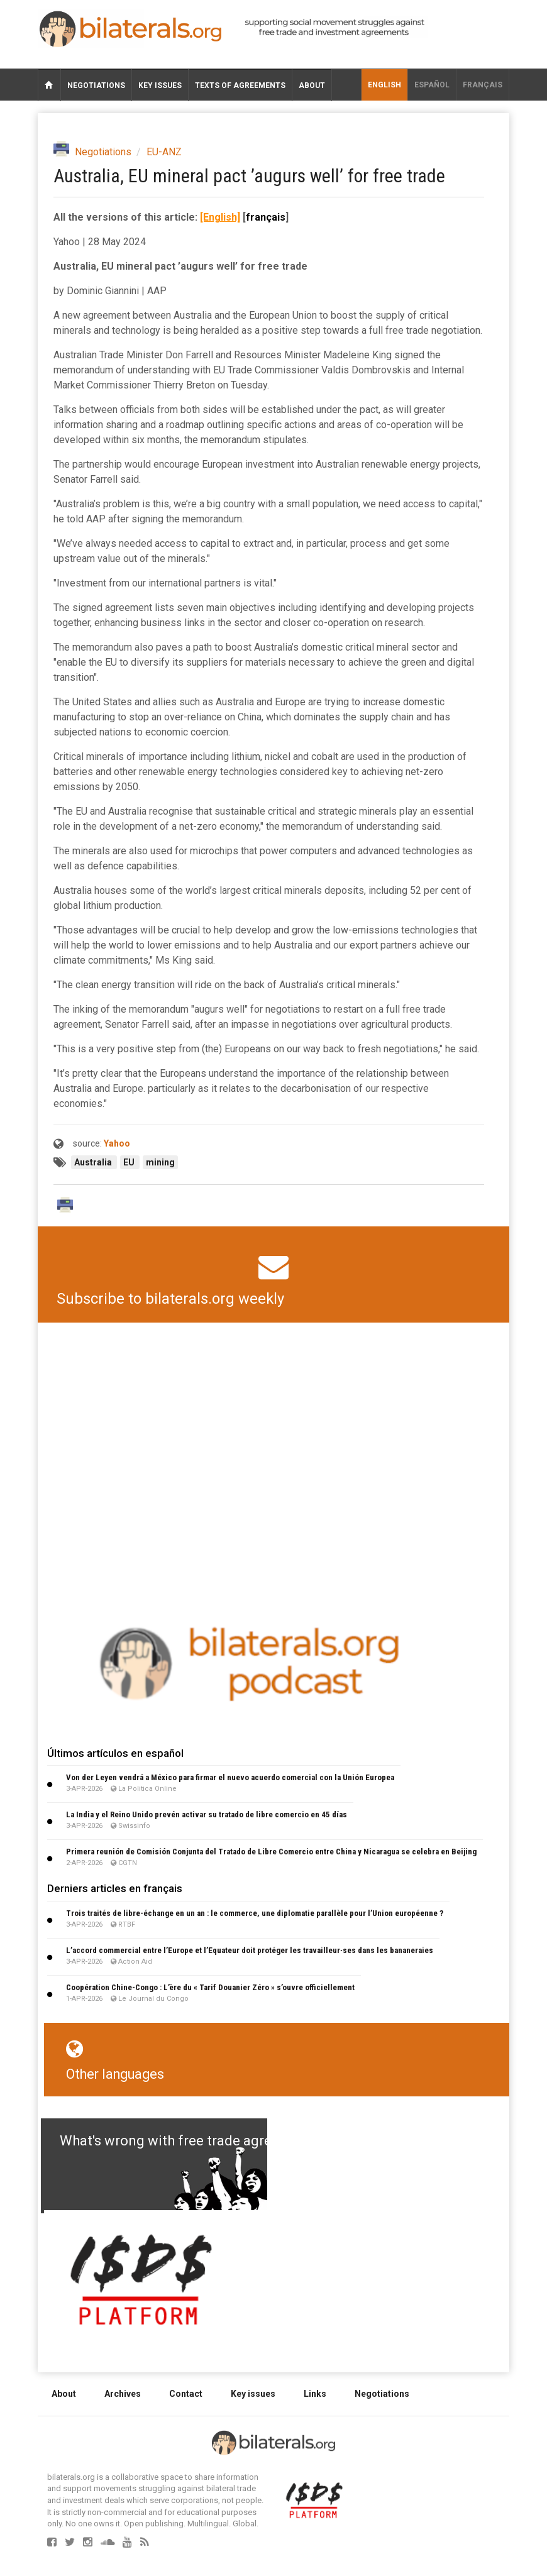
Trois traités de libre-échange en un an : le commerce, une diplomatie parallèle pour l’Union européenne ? (254, 1913)
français (482, 84)
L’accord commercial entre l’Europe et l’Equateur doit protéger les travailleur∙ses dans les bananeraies (249, 1950)
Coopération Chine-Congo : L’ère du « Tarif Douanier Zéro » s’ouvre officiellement (210, 1987)
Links (315, 2394)
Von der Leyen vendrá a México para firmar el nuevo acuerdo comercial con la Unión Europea (230, 1777)
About (312, 85)
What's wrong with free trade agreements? (193, 2141)
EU (129, 1162)
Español (432, 84)
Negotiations (96, 85)
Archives (122, 2394)
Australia (94, 1162)
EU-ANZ (164, 152)
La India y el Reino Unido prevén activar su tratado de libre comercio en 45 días (206, 1814)
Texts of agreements (240, 85)
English (384, 84)
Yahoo (117, 1143)
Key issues (160, 85)
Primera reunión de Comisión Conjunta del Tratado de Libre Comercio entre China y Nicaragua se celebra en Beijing (271, 1851)
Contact (185, 2394)
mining (160, 1162)
